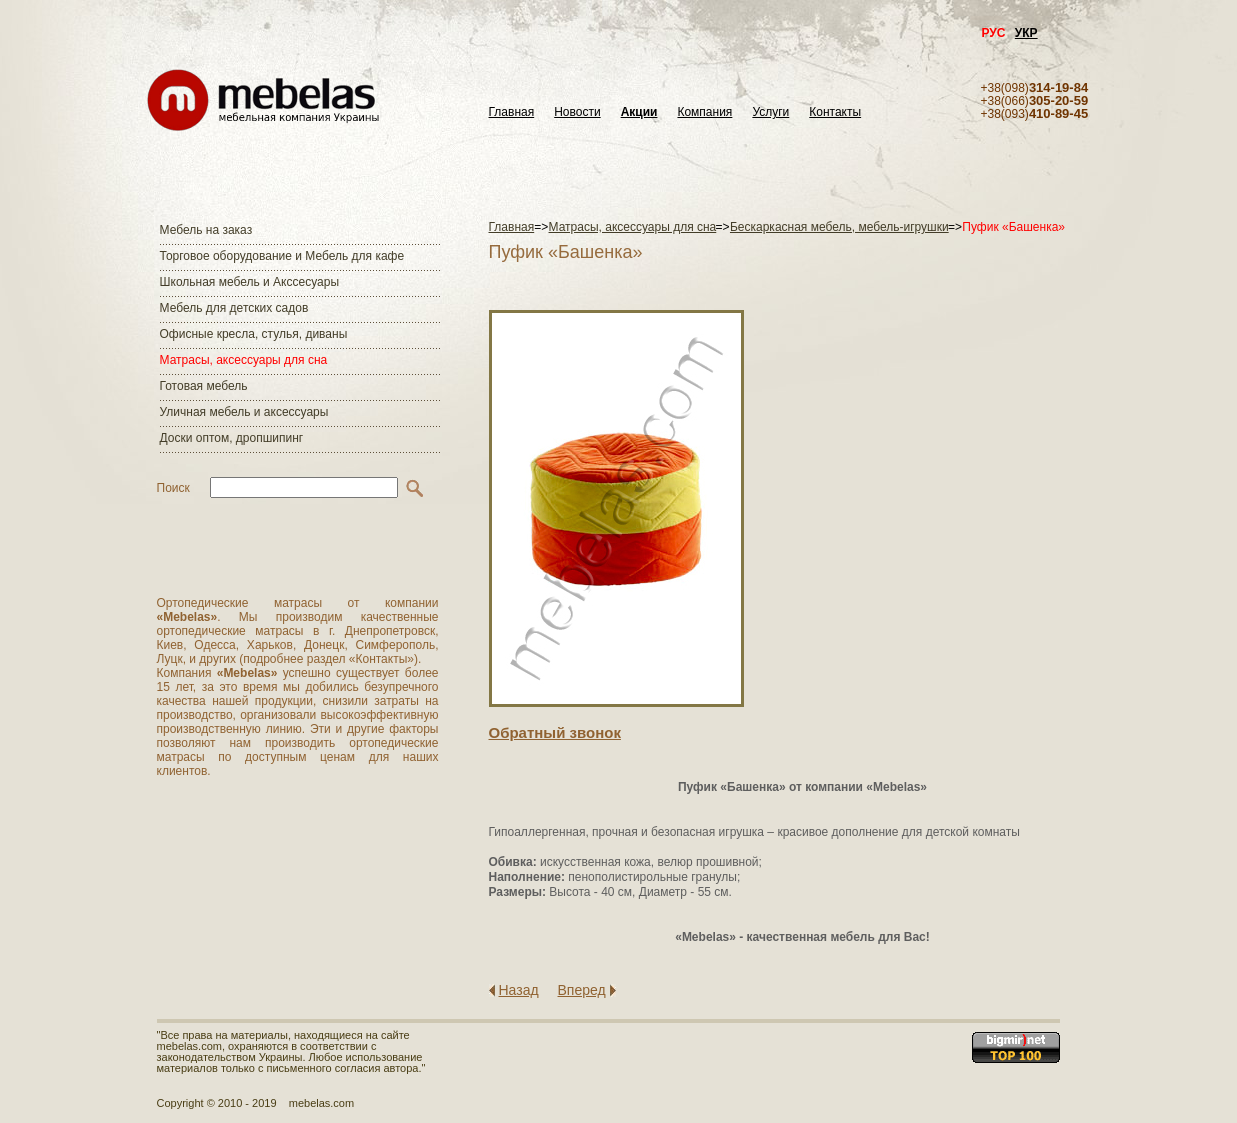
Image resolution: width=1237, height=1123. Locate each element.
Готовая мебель (204, 386)
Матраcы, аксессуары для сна (244, 360)
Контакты (835, 112)
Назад (519, 990)
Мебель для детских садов (234, 308)
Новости (577, 112)
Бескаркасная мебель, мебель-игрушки (839, 227)
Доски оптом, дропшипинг (232, 438)
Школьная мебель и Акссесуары (250, 282)
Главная (512, 112)
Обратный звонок (555, 732)
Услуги (770, 112)
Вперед (582, 990)
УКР (1026, 33)
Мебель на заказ (206, 230)
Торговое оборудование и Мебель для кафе (282, 256)
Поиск (173, 488)
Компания (704, 112)
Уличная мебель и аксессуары (244, 412)
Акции (639, 112)
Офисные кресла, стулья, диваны (254, 334)
